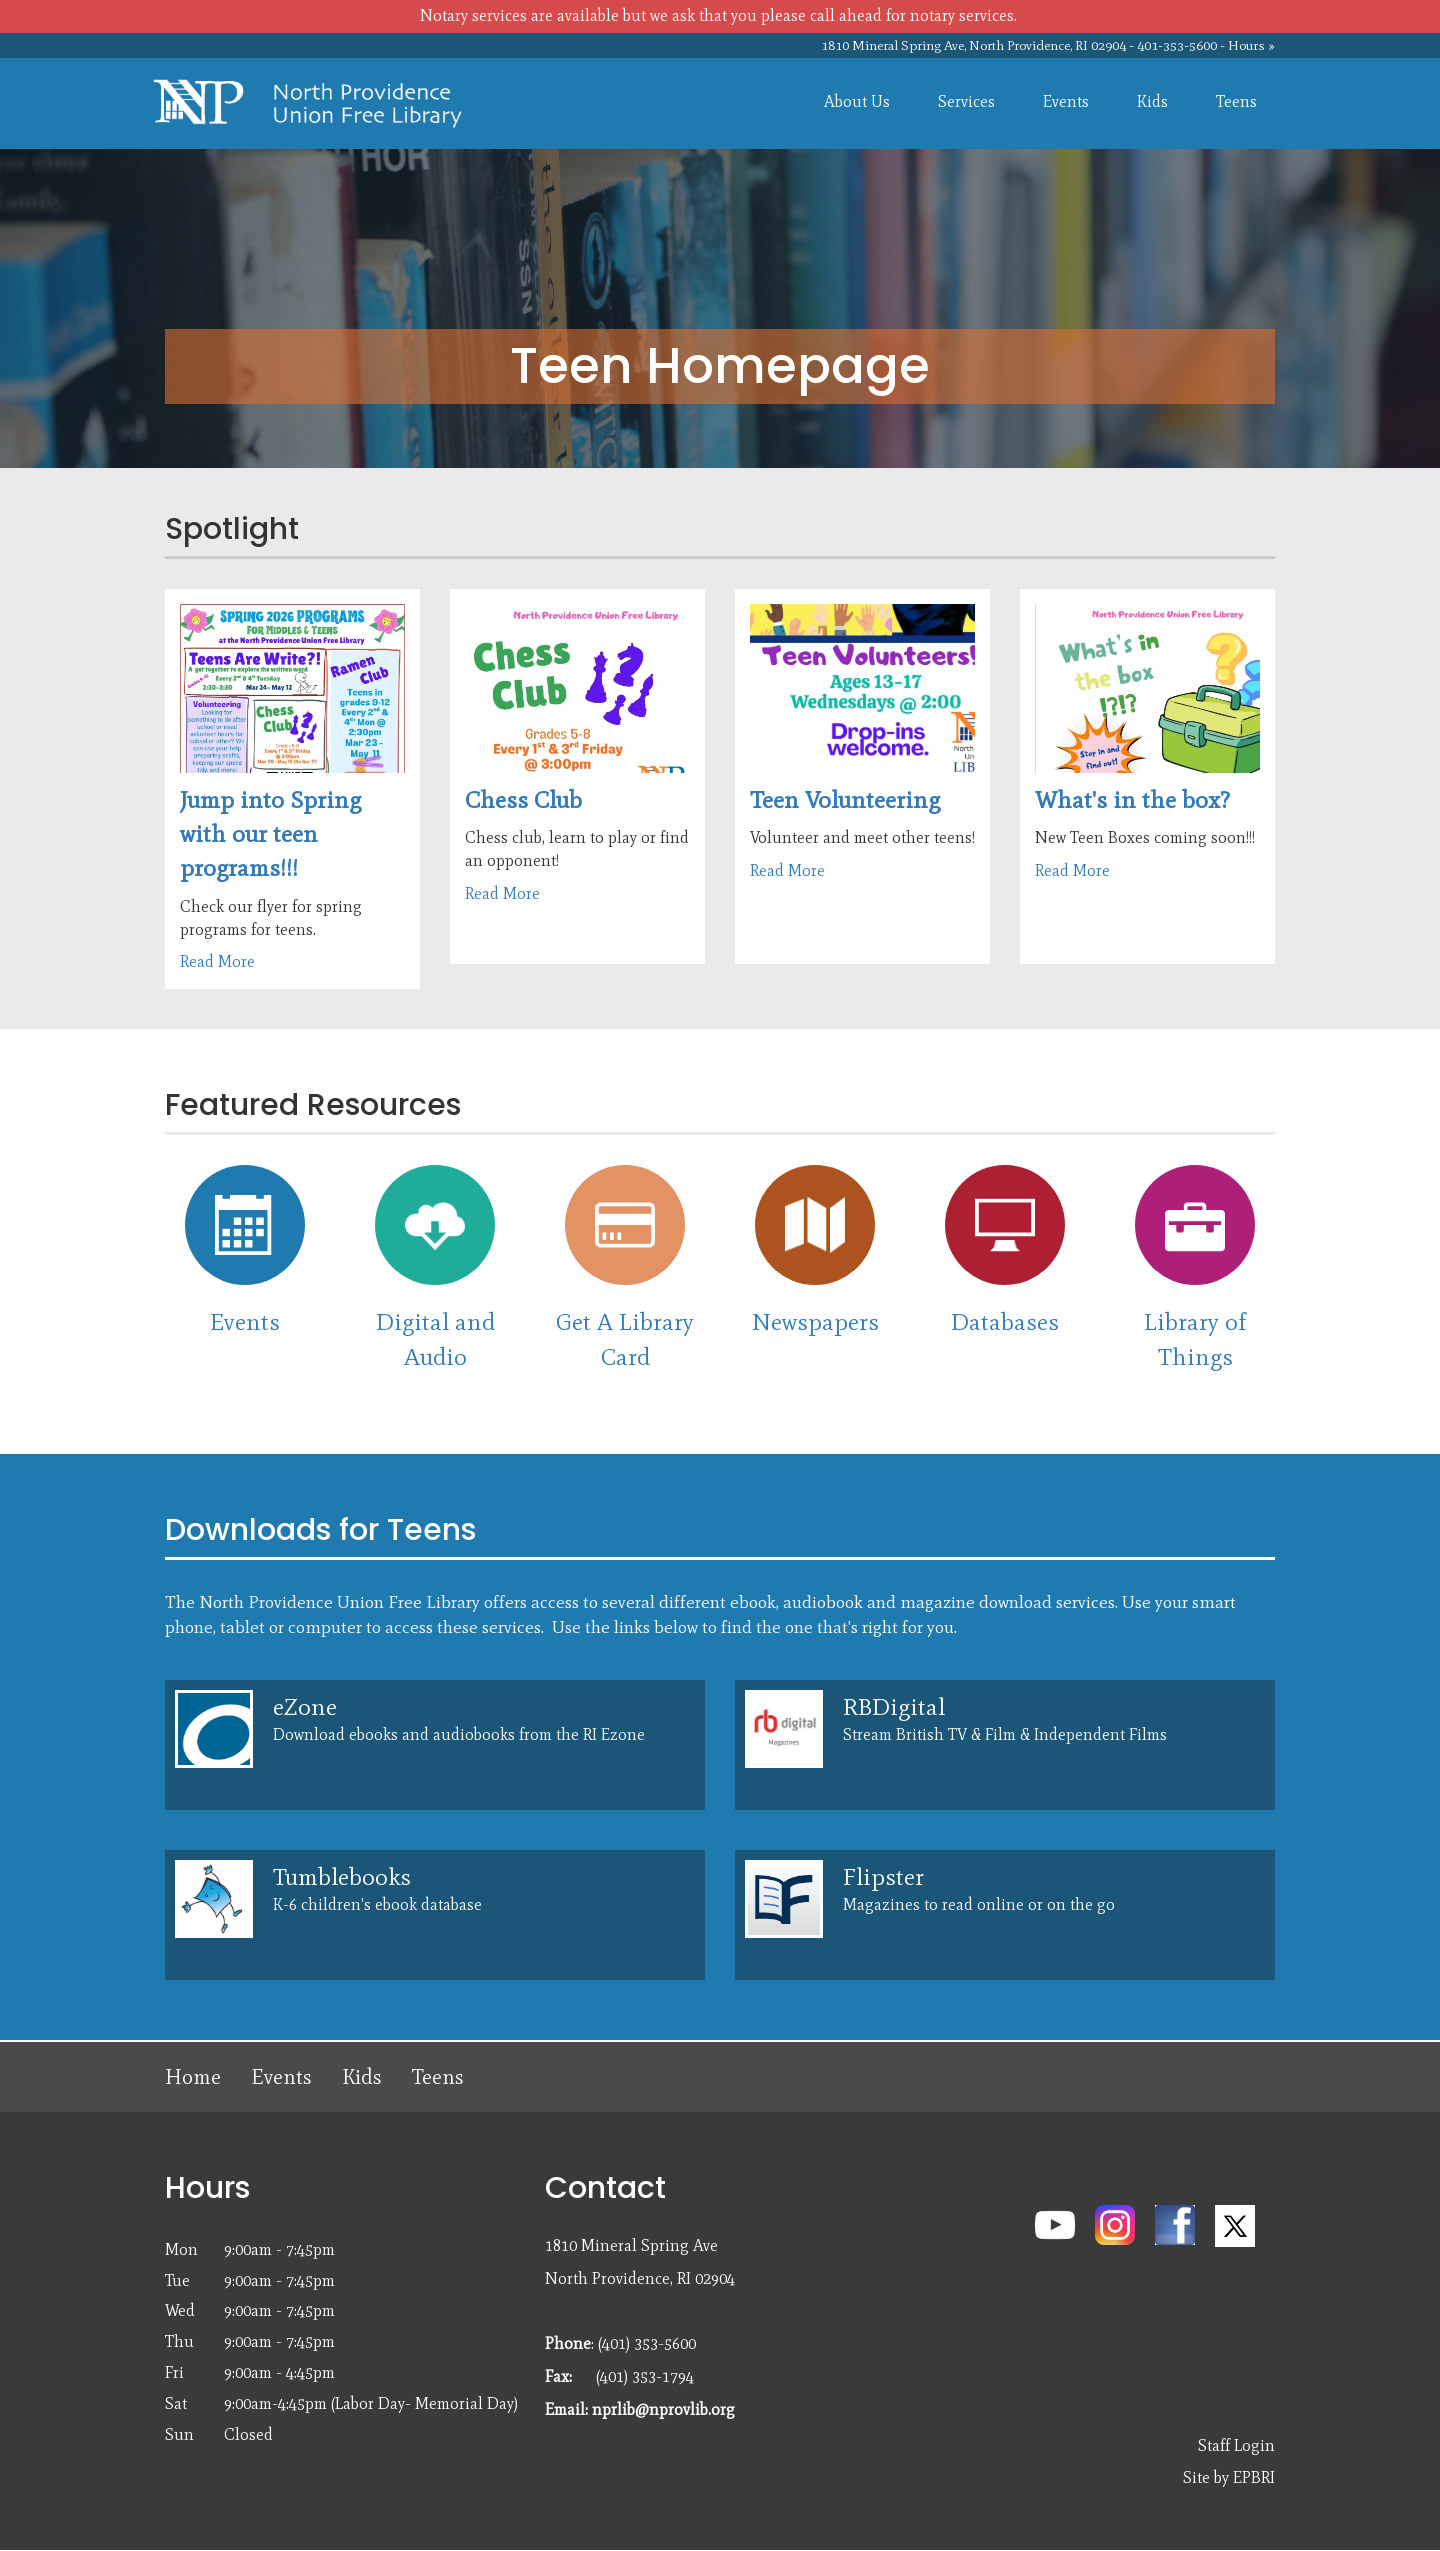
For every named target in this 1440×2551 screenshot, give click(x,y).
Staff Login (1236, 2445)
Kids (362, 2076)
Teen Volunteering (845, 799)
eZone (305, 1706)
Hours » (1251, 45)
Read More (217, 961)
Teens (438, 2076)
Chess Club (523, 799)
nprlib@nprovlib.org (663, 2409)
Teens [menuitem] (1236, 101)
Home (193, 2076)
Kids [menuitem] (1152, 101)
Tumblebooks (342, 1876)
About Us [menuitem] (857, 101)
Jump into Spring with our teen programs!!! (270, 834)
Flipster (883, 1876)
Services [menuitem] (966, 101)
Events (245, 1321)
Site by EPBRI (1229, 2477)
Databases (1005, 1321)
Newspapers (815, 1321)
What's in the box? (1132, 799)
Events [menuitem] (1066, 101)
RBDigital (894, 1706)
